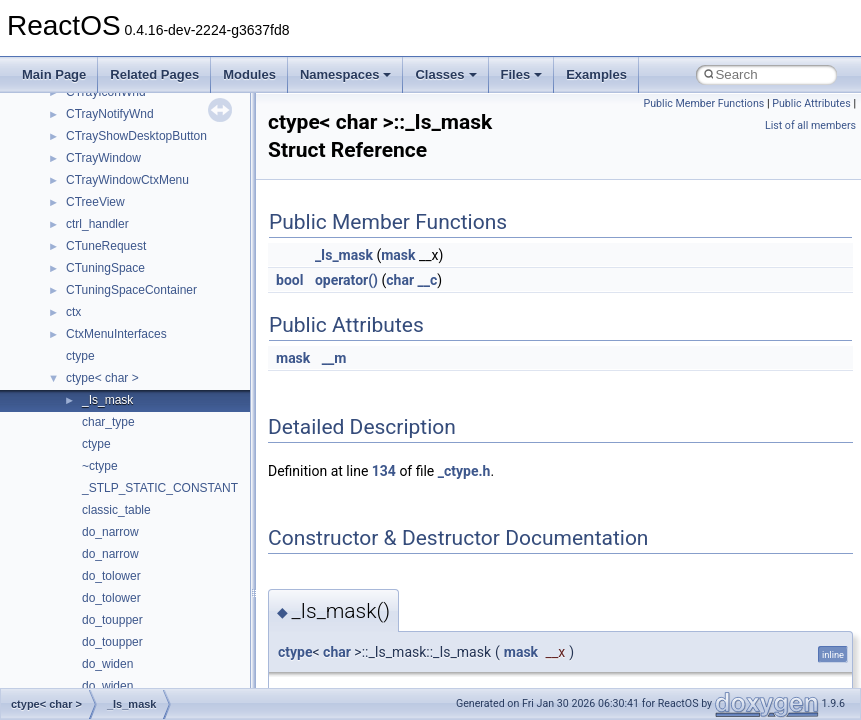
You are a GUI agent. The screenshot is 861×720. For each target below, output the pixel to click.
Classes (445, 74)
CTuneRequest (106, 246)
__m (334, 358)
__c (428, 280)
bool (289, 280)
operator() (346, 280)
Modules (249, 74)
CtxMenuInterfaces (116, 334)
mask (398, 255)
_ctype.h (464, 471)
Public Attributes (811, 103)
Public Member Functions (704, 103)
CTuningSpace (105, 268)
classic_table (116, 510)
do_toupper (112, 620)
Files (522, 74)
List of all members (810, 125)
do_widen (107, 664)
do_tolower (111, 576)
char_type (108, 422)
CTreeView (95, 202)
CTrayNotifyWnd (110, 114)
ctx (73, 312)
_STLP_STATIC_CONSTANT (160, 488)
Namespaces (346, 74)
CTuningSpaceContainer (131, 290)
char (400, 280)
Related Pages (154, 74)
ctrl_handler (97, 224)
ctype (80, 356)
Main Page (54, 74)
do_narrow (110, 532)
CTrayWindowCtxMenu (127, 180)
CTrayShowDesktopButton (136, 136)
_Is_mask (107, 400)
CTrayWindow (103, 158)
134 (384, 471)
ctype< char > (102, 378)
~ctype (100, 466)
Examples (596, 74)
